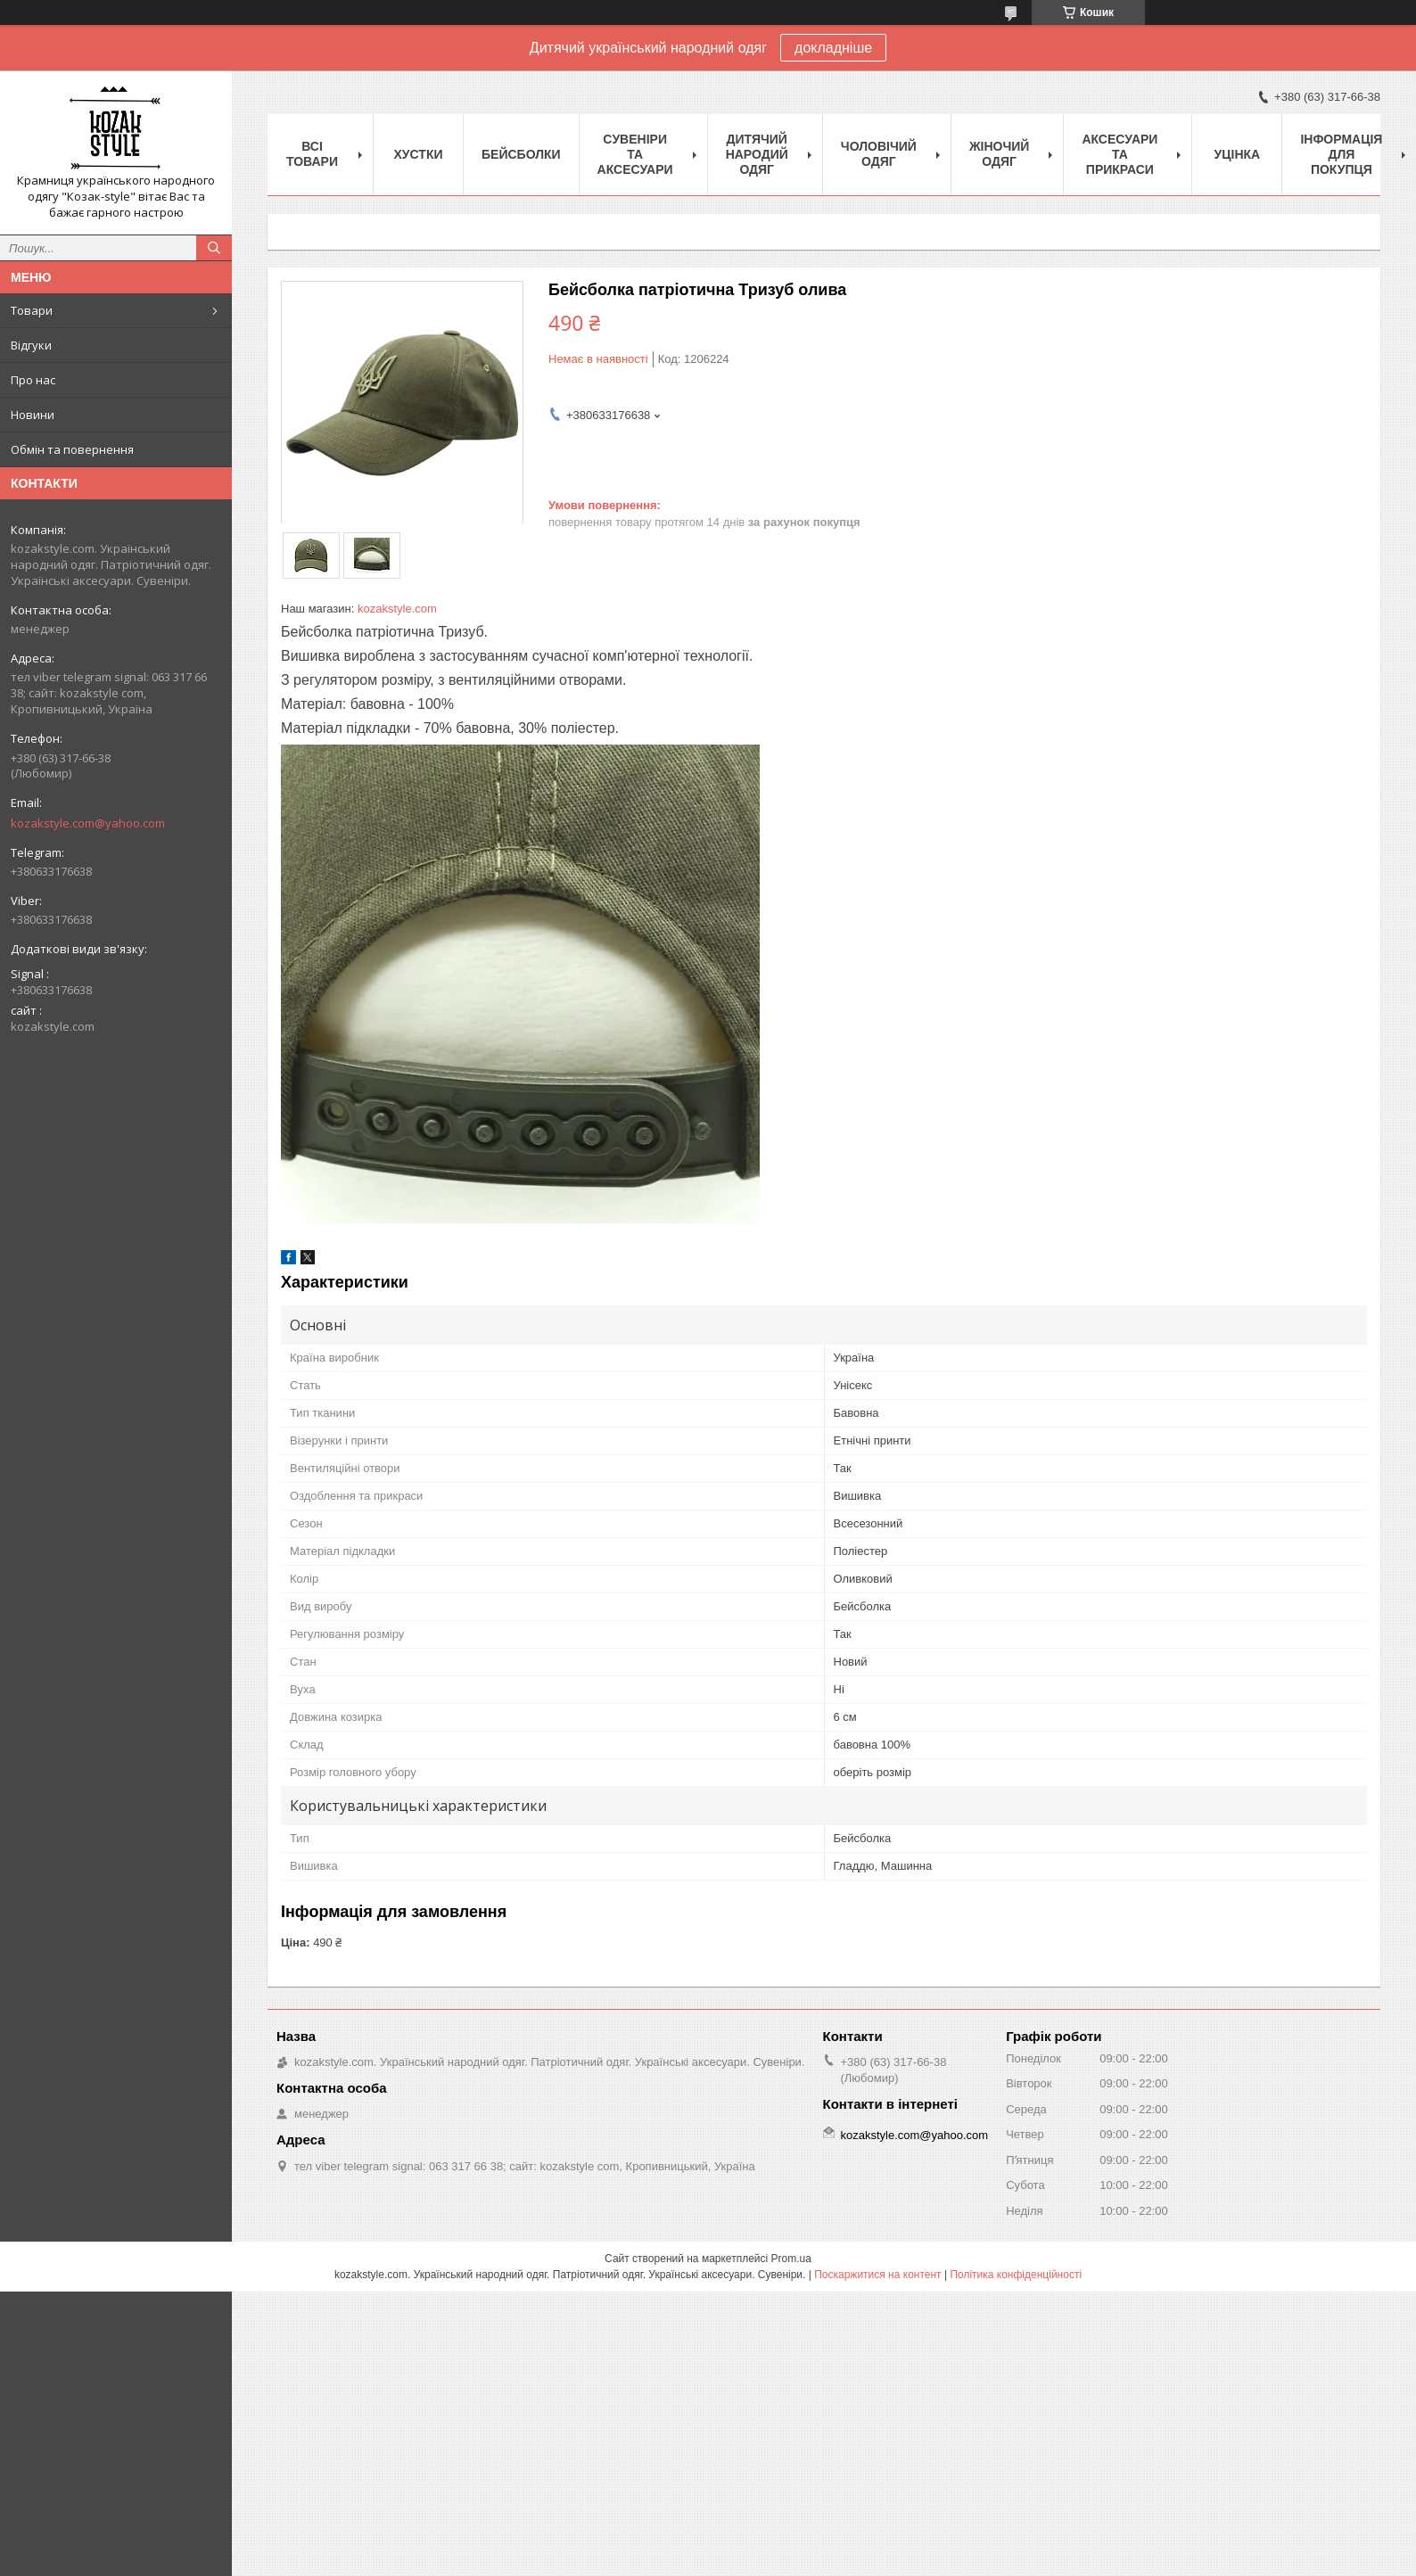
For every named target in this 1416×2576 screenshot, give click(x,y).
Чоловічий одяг (879, 154)
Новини (32, 415)
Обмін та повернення (72, 449)
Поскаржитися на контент (877, 2274)
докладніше (833, 47)
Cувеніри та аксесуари (635, 154)
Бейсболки (521, 154)
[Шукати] (214, 248)
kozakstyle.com (397, 608)
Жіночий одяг (999, 154)
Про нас (33, 380)
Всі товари (312, 154)
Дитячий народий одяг (757, 154)
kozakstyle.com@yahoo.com (88, 823)
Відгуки (31, 345)
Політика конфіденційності (1016, 2274)
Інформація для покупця (1341, 154)
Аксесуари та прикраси (1119, 154)
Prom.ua (791, 2258)
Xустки (418, 154)
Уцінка (1237, 154)
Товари (32, 310)
